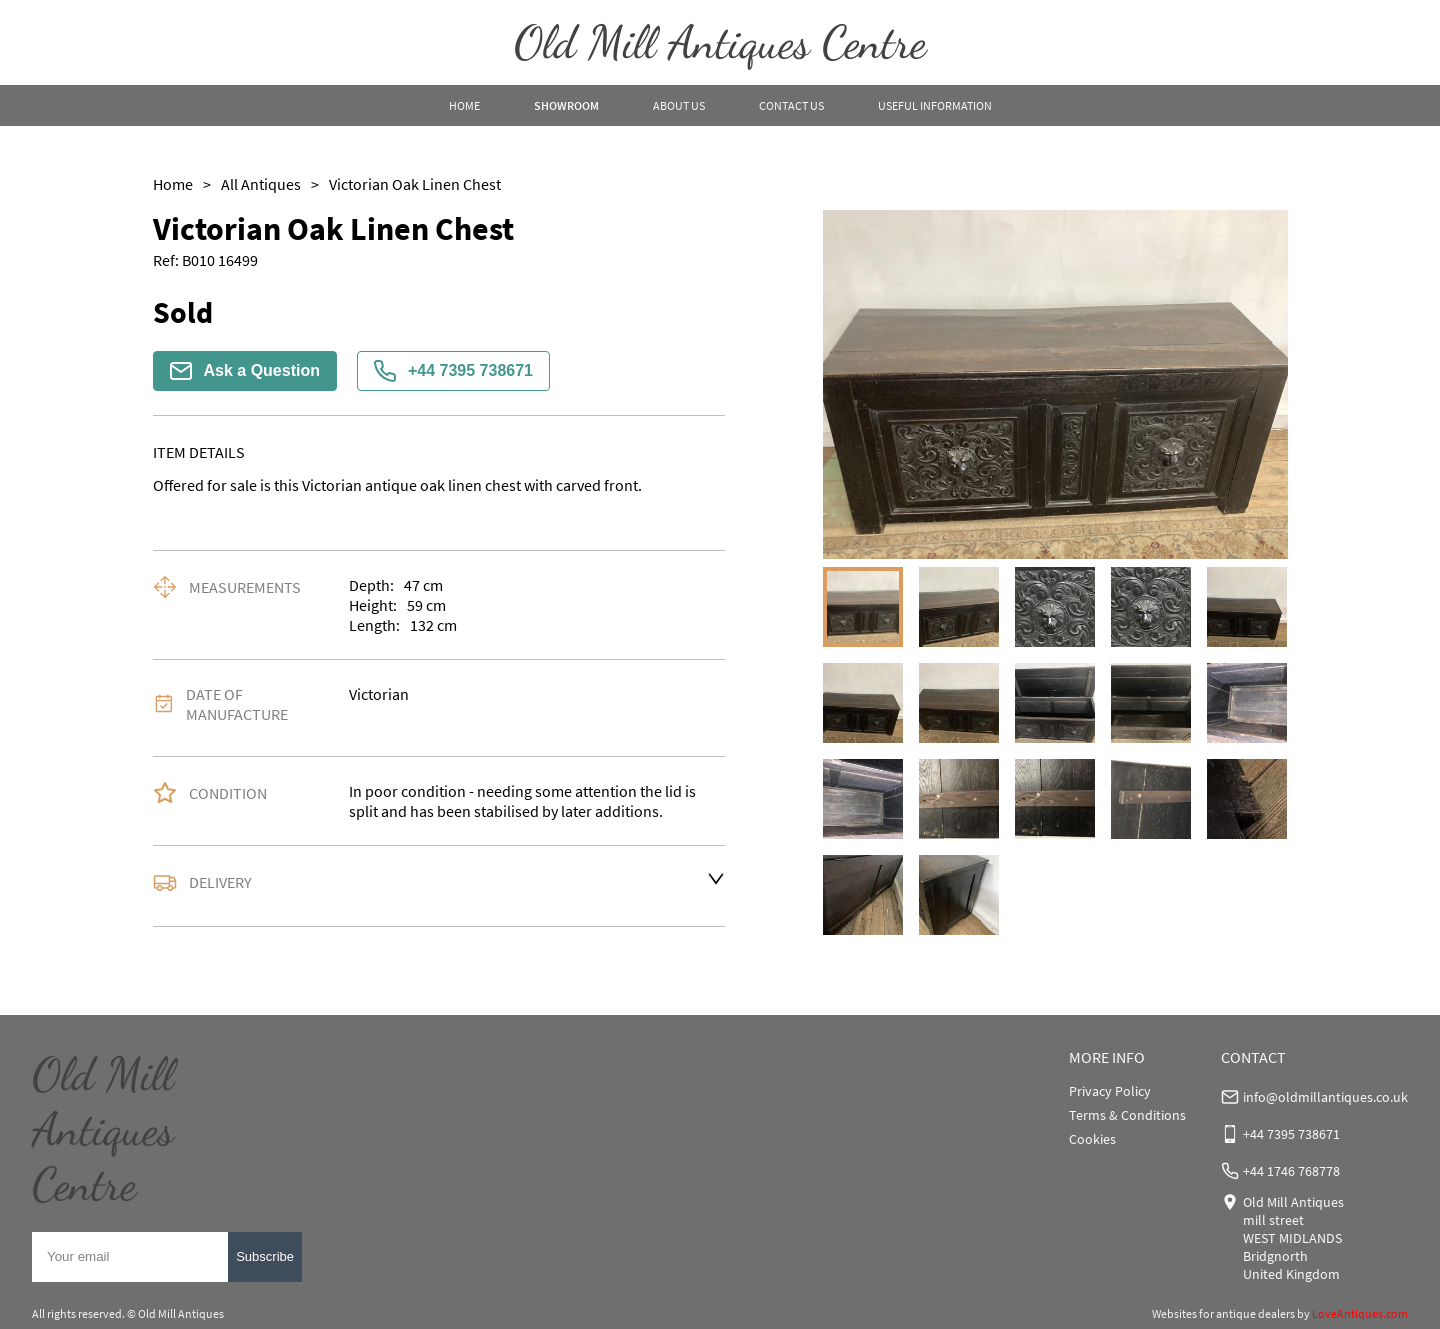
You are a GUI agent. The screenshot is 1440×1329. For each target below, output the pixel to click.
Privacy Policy (1110, 1091)
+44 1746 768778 (1291, 1171)
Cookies (1092, 1139)
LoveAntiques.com (1360, 1313)
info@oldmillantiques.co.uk (1325, 1097)
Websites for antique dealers (1223, 1313)
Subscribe (265, 1256)
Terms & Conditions (1127, 1115)
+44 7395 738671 (453, 371)
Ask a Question (245, 371)
